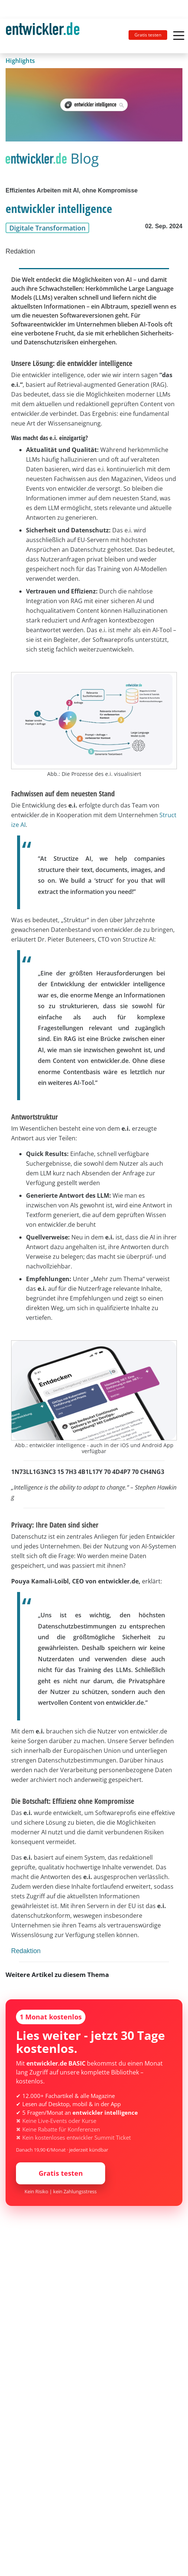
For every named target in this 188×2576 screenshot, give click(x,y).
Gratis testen (147, 35)
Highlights (20, 61)
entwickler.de (43, 37)
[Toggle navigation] (45, 36)
